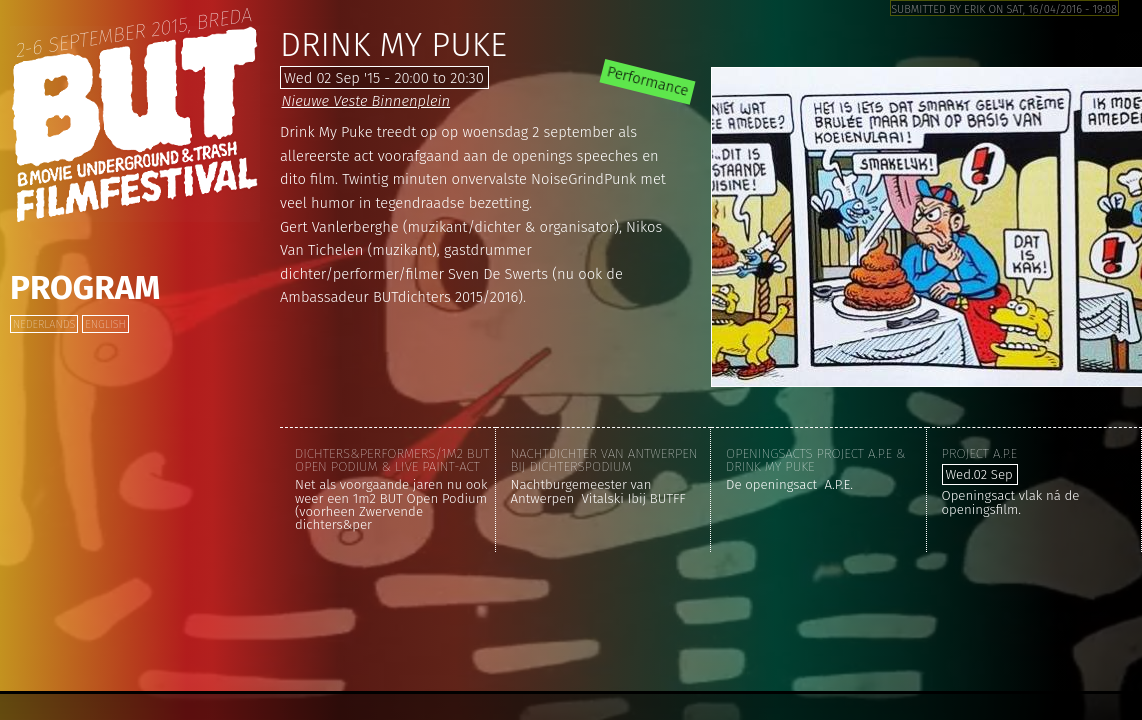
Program (85, 288)
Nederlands (44, 324)
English (105, 324)
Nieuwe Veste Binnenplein (365, 101)
